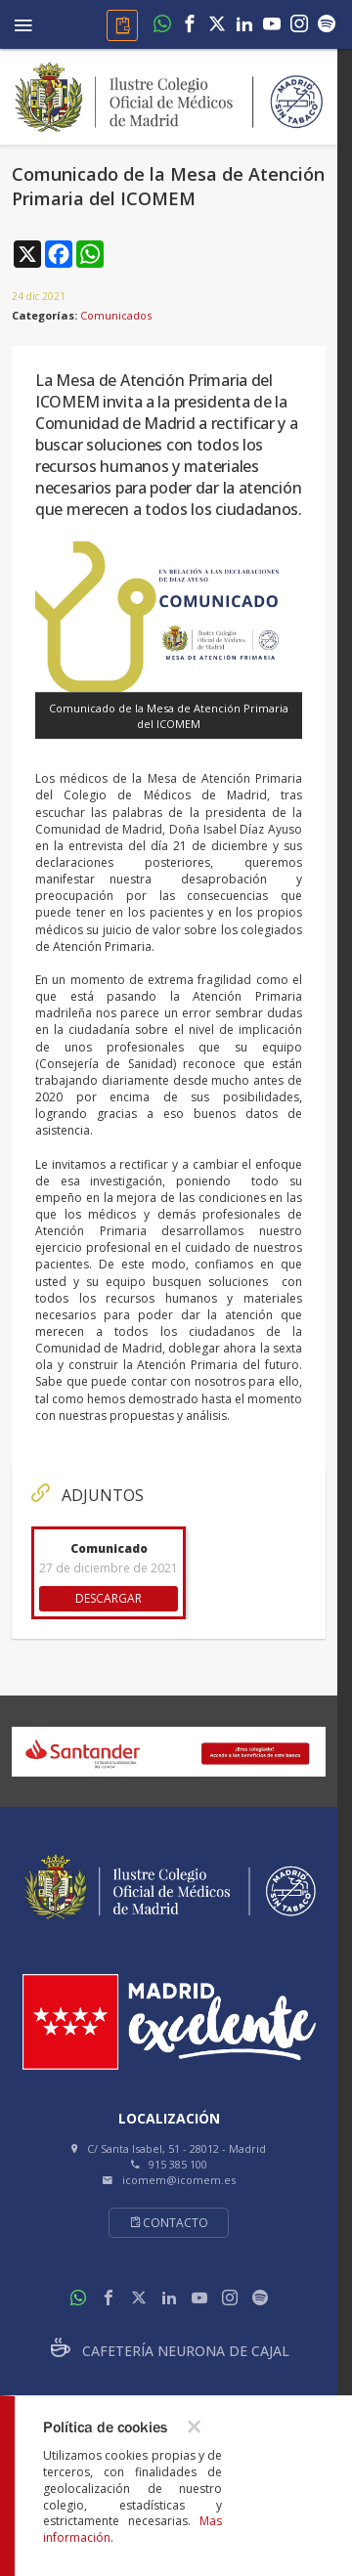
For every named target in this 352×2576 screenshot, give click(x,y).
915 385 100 (178, 2164)
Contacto (168, 2222)
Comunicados (116, 315)
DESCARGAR (108, 1598)
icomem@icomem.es (179, 2179)
